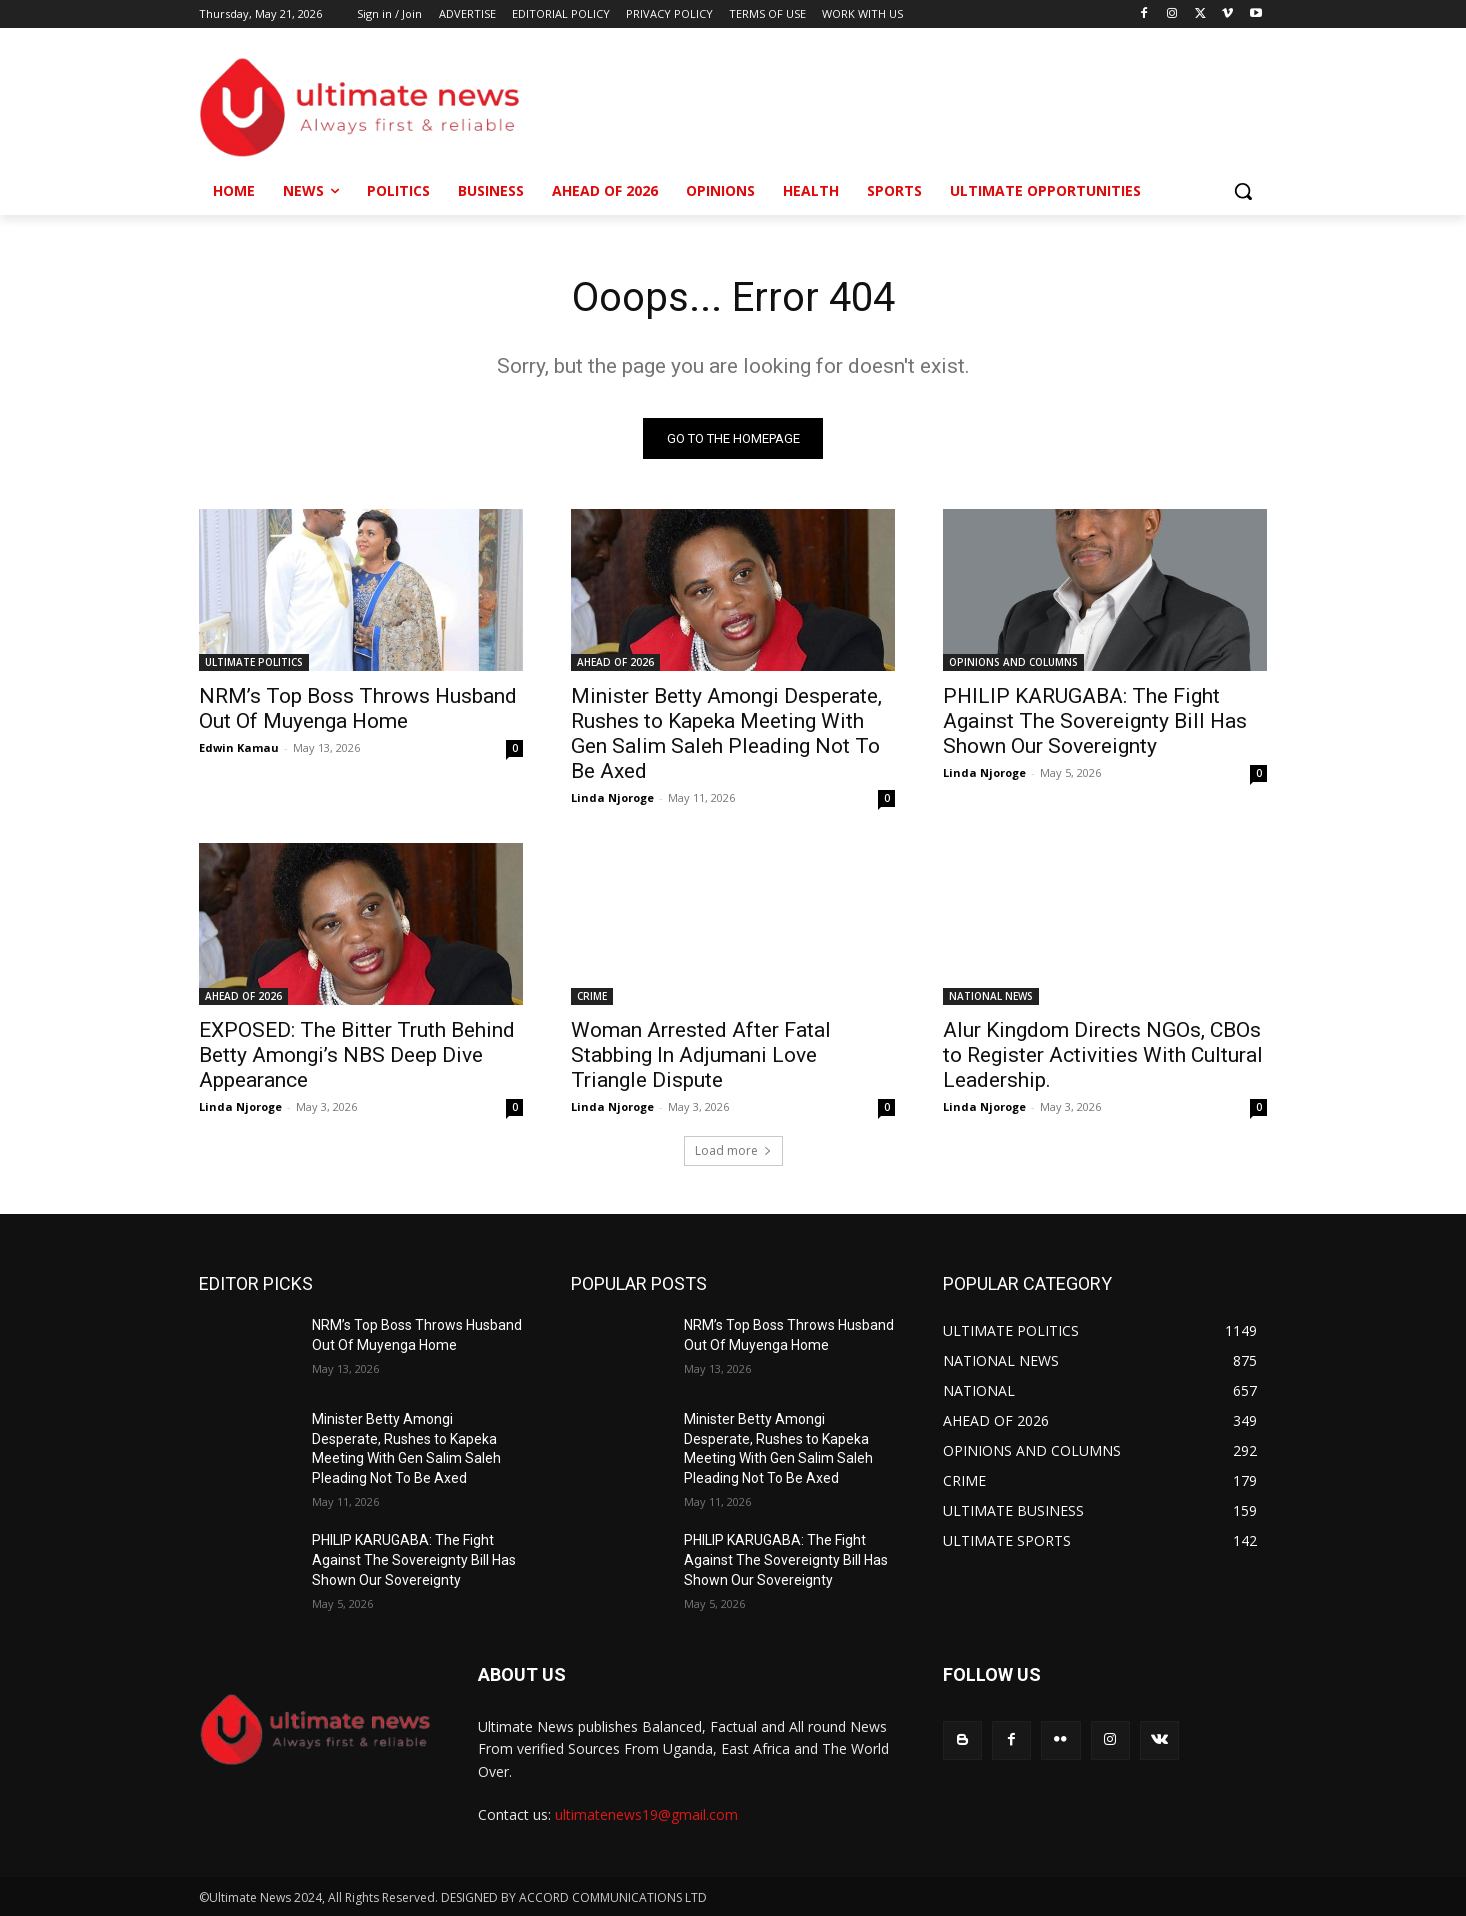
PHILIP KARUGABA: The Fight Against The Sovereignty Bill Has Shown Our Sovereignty (1095, 721)
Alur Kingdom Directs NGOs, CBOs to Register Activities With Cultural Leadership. (1103, 1055)
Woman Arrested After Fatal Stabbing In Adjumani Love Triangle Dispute (701, 1055)
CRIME (592, 996)
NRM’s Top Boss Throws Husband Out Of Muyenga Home (358, 708)
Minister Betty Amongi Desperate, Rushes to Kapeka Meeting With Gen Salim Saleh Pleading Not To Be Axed (726, 733)
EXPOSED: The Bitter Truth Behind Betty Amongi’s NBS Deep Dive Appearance (357, 1055)
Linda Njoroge (612, 797)
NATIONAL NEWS (991, 996)
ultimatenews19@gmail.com (646, 1814)
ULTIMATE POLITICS (254, 662)
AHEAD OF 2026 (615, 662)
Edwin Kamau (239, 747)
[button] (1243, 191)
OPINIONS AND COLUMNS (1013, 662)
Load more (733, 1150)
